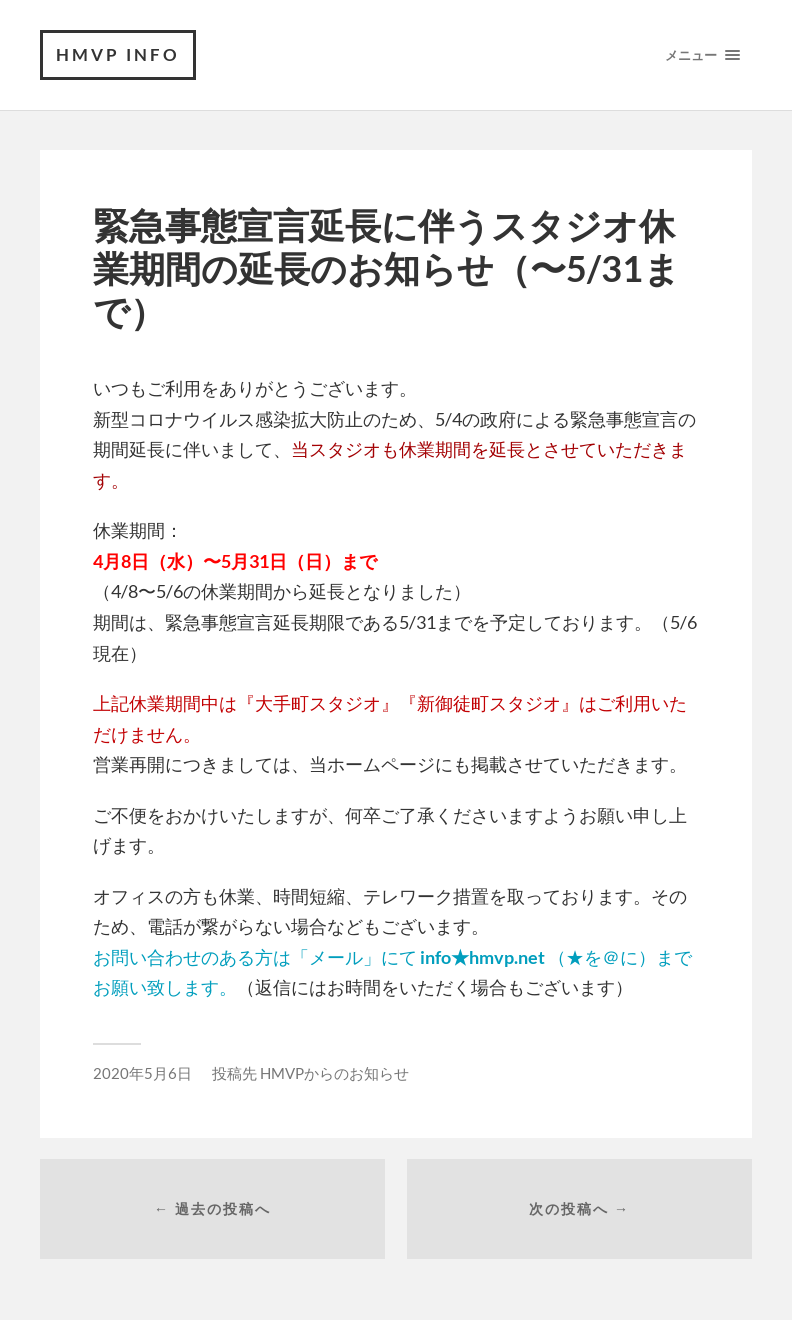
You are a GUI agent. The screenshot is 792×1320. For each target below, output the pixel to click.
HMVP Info (118, 54)
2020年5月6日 (142, 1073)
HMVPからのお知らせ (334, 1073)
